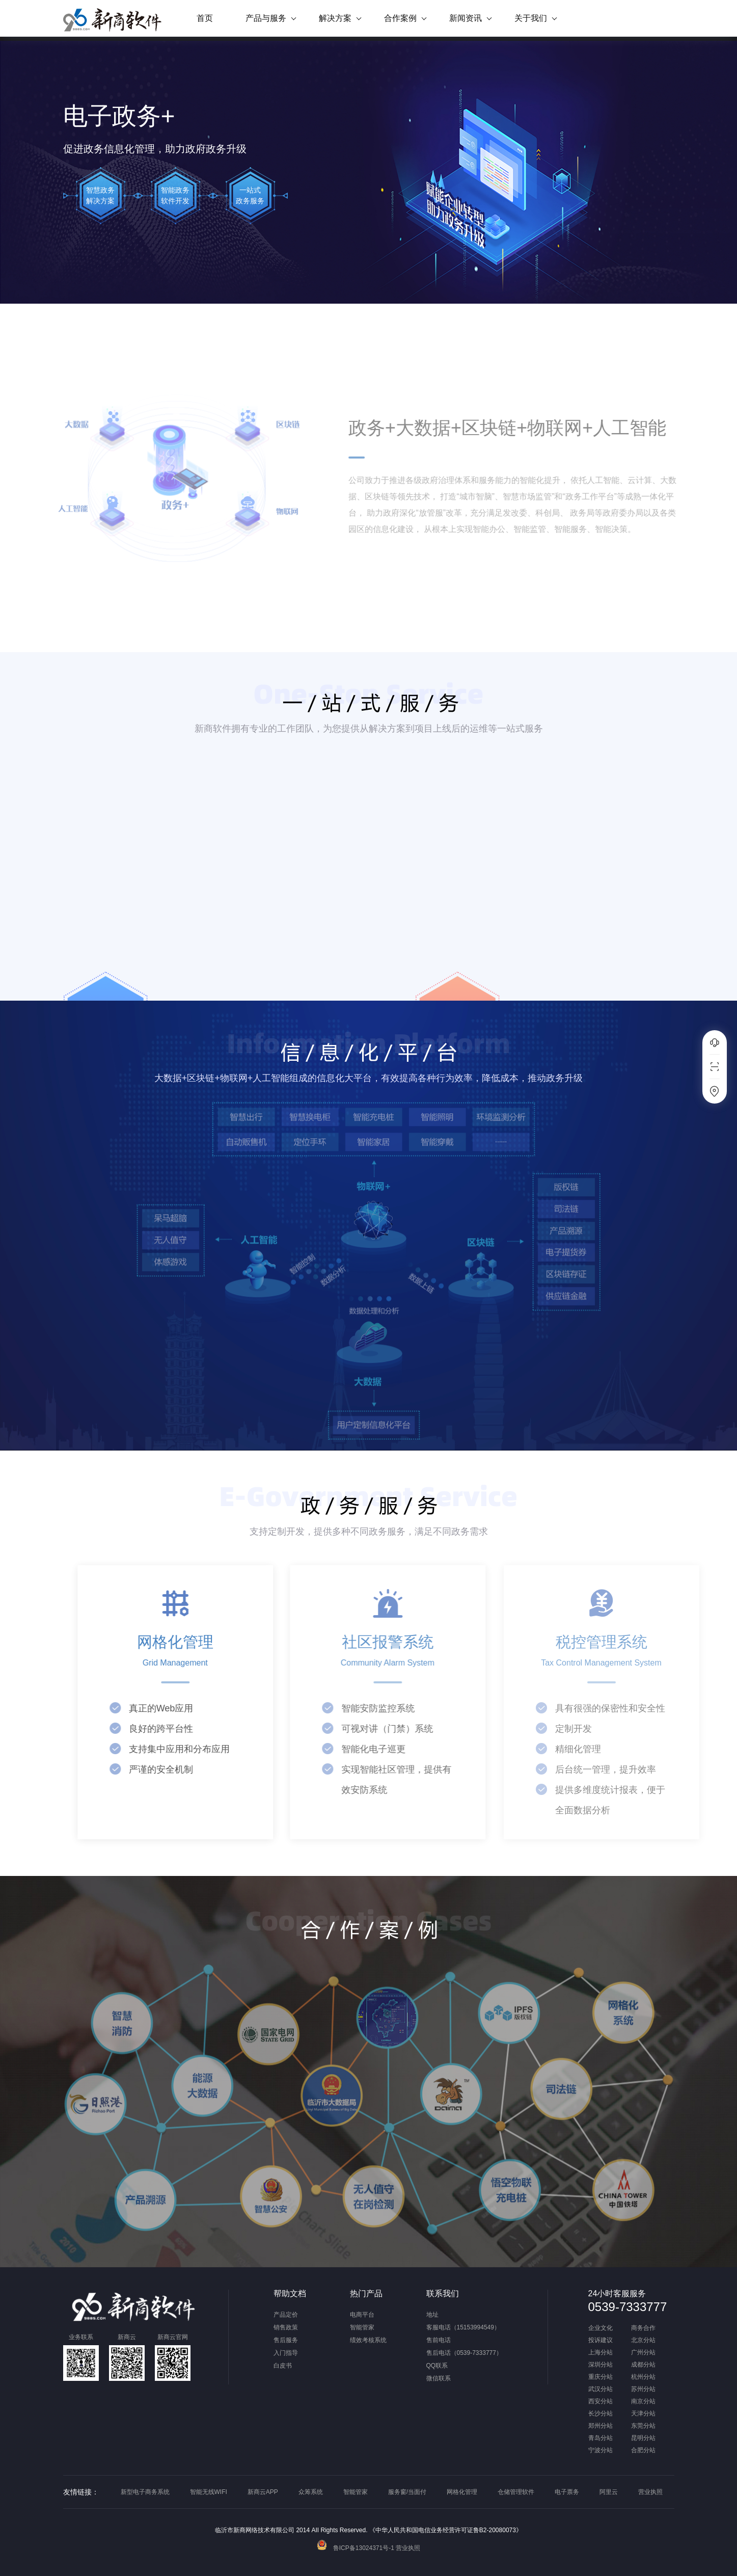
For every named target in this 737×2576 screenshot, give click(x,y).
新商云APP (263, 2492)
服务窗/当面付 (407, 2492)
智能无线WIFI (208, 2492)
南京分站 (643, 2401)
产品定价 (286, 2314)
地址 (432, 2314)
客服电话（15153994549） (463, 2327)
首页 (205, 18)
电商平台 (362, 2314)
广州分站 (643, 2352)
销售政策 (286, 2327)
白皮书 (283, 2365)
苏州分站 (643, 2389)
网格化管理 (462, 2492)
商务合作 (643, 2328)
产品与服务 (265, 18)
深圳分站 (600, 2365)
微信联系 (438, 2378)
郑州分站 (600, 2426)
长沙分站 (600, 2413)
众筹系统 (310, 2492)
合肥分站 (643, 2450)
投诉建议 (600, 2340)
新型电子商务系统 (145, 2492)
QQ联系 (437, 2365)
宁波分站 (600, 2450)
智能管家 (362, 2327)
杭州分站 (643, 2377)
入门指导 (286, 2352)
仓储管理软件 (516, 2492)
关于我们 (530, 18)
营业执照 (650, 2492)
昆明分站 (643, 2438)
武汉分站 (600, 2389)
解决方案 (335, 18)
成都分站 (643, 2365)
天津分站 (643, 2413)
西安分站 (600, 2401)
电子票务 (567, 2492)
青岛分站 (600, 2438)
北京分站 (643, 2340)
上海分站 (600, 2352)
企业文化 (600, 2328)
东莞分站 (643, 2426)
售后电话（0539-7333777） (464, 2352)
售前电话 (438, 2340)
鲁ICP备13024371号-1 (355, 2548)
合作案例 (400, 18)
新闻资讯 (465, 18)
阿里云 (608, 2492)
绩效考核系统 (368, 2340)
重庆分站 (600, 2377)
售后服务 (286, 2340)
